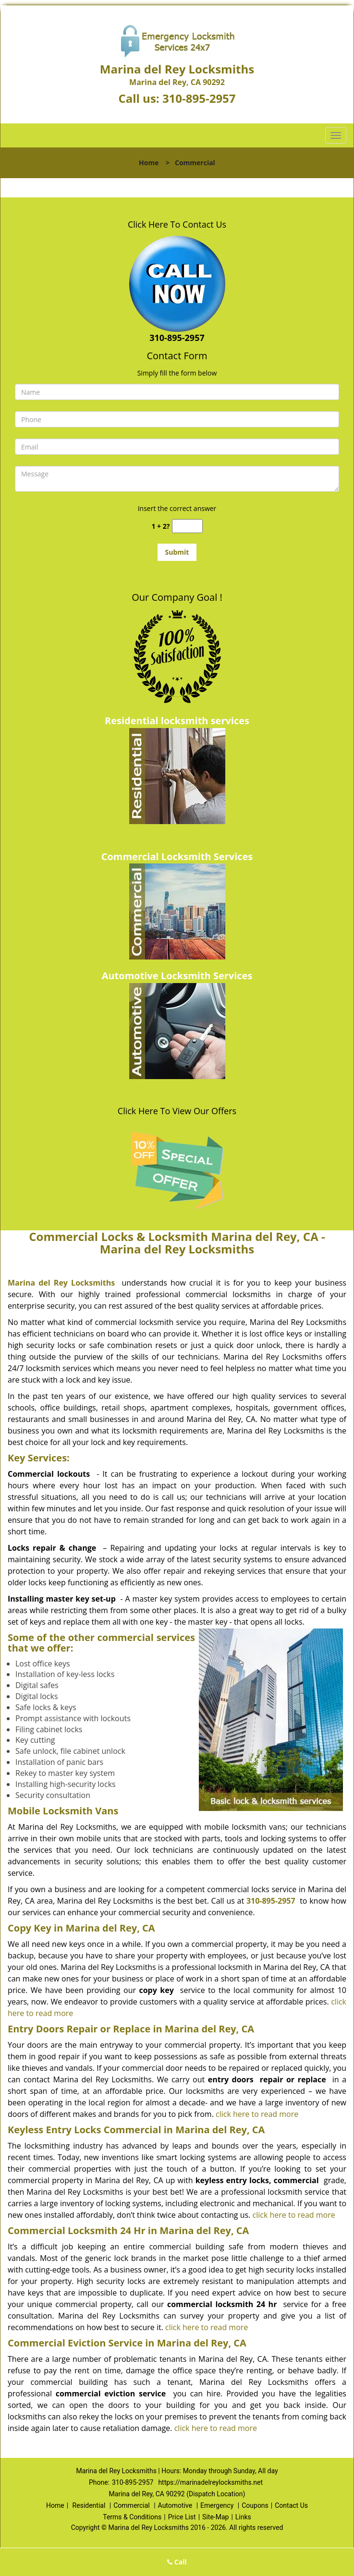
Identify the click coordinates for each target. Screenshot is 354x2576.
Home (149, 162)
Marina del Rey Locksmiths (61, 1282)
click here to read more (257, 2114)
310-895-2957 (199, 98)
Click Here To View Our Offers (177, 1111)
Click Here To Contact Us (177, 224)
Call (177, 2561)
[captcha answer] (187, 526)
